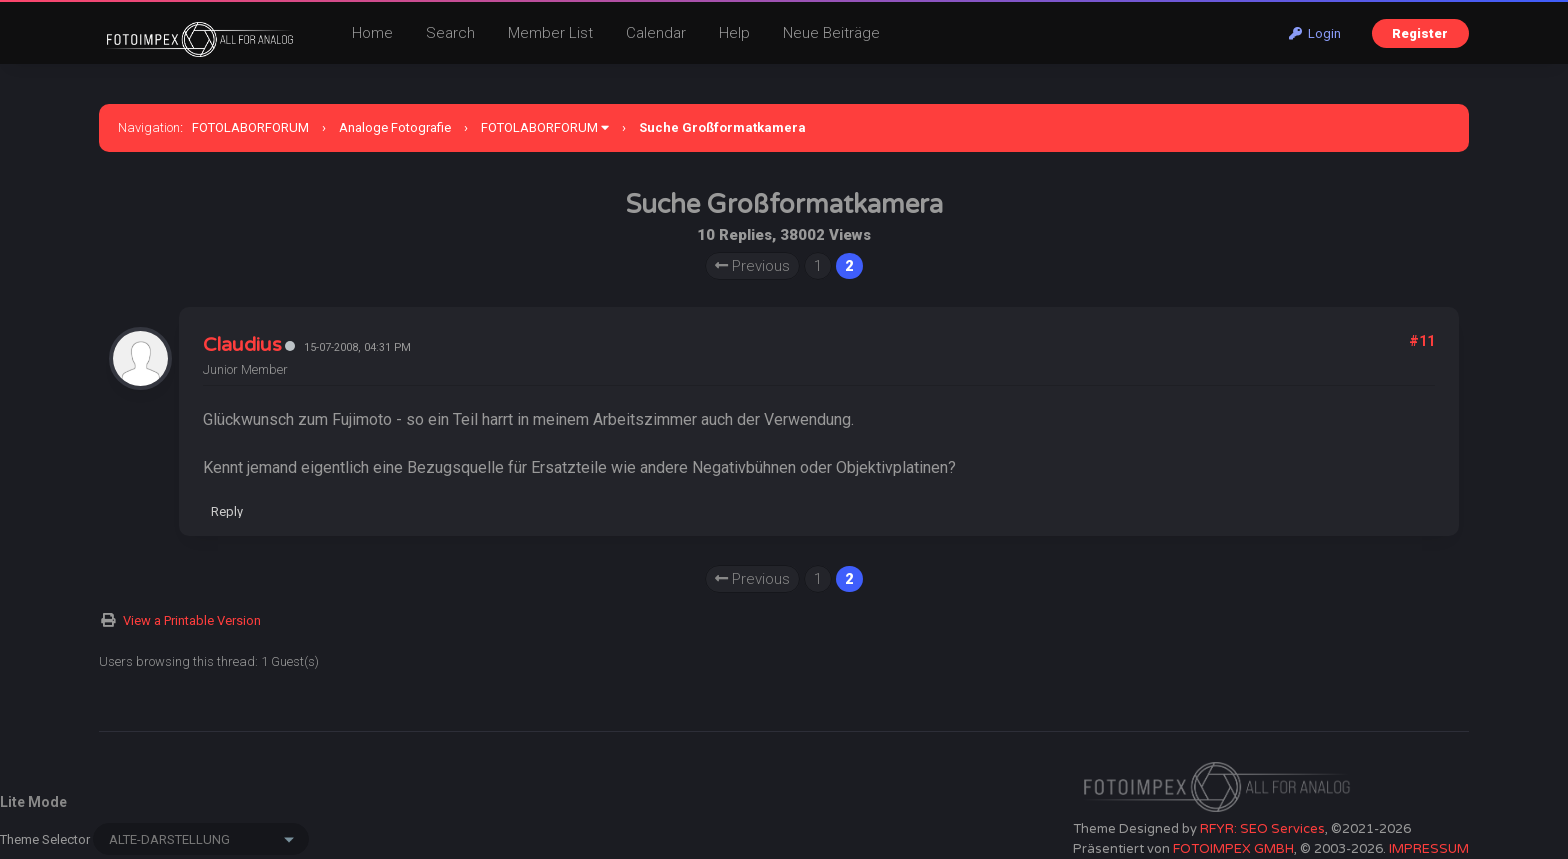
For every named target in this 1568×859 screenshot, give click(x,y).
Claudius (242, 345)
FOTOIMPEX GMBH (1233, 849)
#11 (1422, 341)
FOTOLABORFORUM (250, 127)
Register (1420, 33)
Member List (550, 33)
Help (734, 33)
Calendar (656, 33)
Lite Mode (33, 802)
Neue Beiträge (831, 33)
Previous (752, 266)
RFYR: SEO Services (1262, 829)
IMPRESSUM (1429, 849)
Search (450, 33)
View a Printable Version (192, 620)
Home (372, 33)
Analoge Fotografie (395, 127)
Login (1315, 33)
